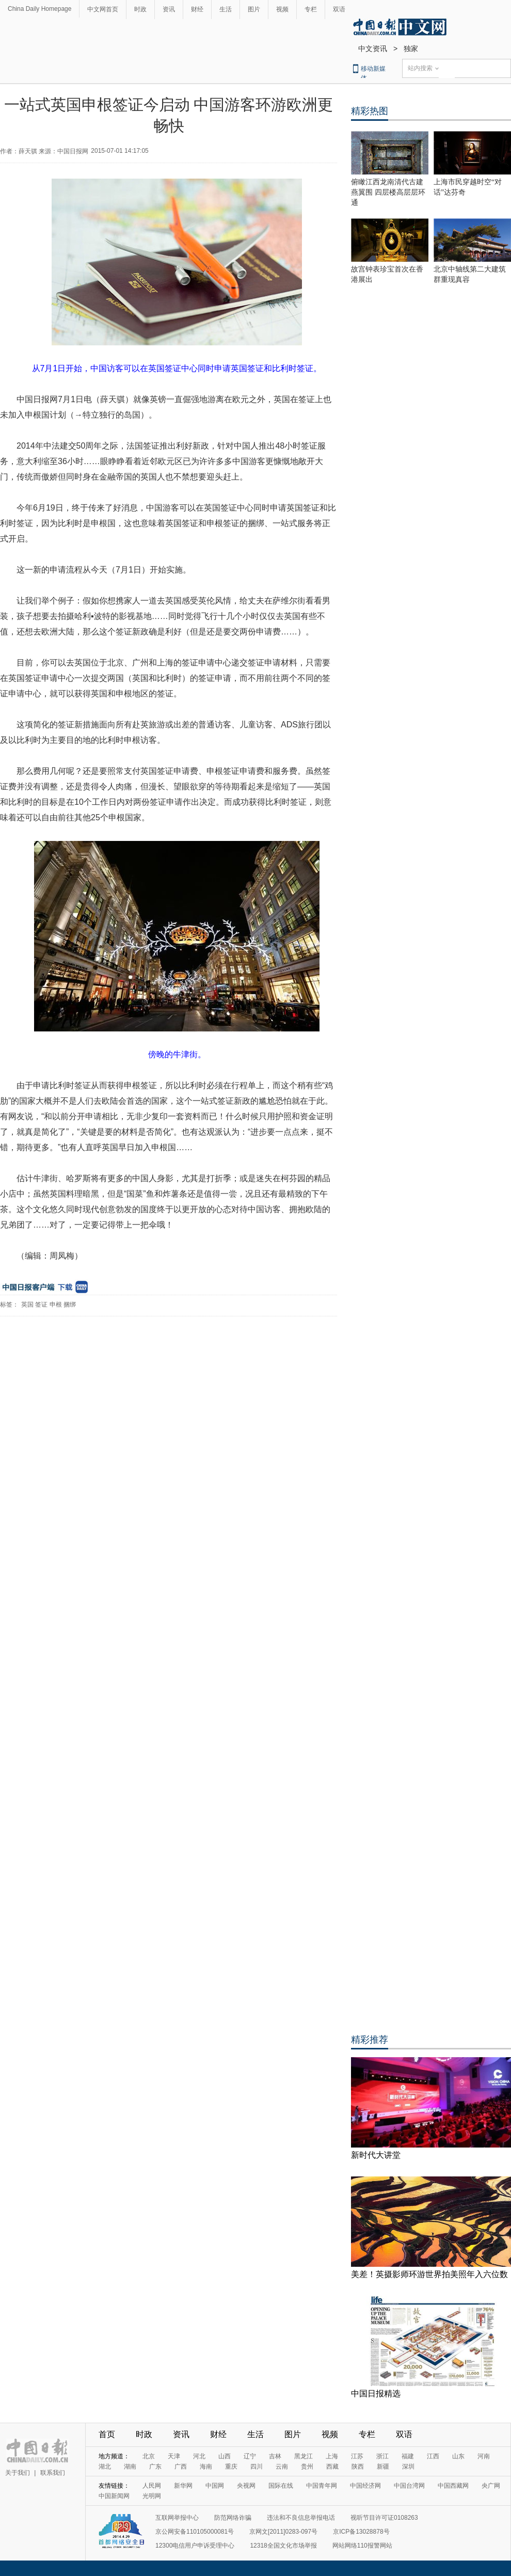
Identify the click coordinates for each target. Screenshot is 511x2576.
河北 (199, 2456)
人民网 (151, 2485)
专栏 (311, 9)
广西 (180, 2466)
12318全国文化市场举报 (283, 2545)
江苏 (357, 2456)
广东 (155, 2466)
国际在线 (280, 2485)
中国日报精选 (376, 2393)
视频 (282, 9)
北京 (148, 2456)
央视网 (246, 2485)
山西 (224, 2456)
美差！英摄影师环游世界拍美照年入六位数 (429, 2274)
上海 (332, 2456)
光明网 (151, 2496)
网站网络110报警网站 (362, 2545)
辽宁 (250, 2456)
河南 (483, 2456)
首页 (107, 2434)
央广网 (491, 2485)
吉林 (275, 2456)
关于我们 (17, 2472)
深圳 (408, 2466)
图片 (254, 9)
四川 (256, 2466)
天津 (174, 2456)
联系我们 (52, 2472)
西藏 (332, 2466)
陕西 (358, 2466)
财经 (197, 9)
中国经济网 (365, 2485)
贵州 (307, 2466)
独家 (411, 48)
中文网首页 (102, 9)
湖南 (130, 2466)
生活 (225, 9)
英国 (27, 1304)
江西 (433, 2456)
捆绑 (69, 1304)
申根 (56, 1304)
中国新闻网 (114, 2496)
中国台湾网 (409, 2485)
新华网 (183, 2485)
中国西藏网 (453, 2485)
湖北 (105, 2466)
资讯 (169, 9)
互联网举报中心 (177, 2517)
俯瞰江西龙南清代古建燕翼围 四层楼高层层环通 (388, 192)
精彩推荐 (369, 2039)
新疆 (383, 2466)
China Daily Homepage (39, 8)
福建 (408, 2456)
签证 (41, 1304)
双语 (339, 9)
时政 (140, 9)
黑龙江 (303, 2456)
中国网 (214, 2485)
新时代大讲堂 (376, 2155)
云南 (282, 2466)
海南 (206, 2466)
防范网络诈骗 (232, 2517)
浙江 (382, 2456)
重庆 (231, 2466)
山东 (458, 2456)
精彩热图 (369, 111)
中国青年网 (321, 2485)
